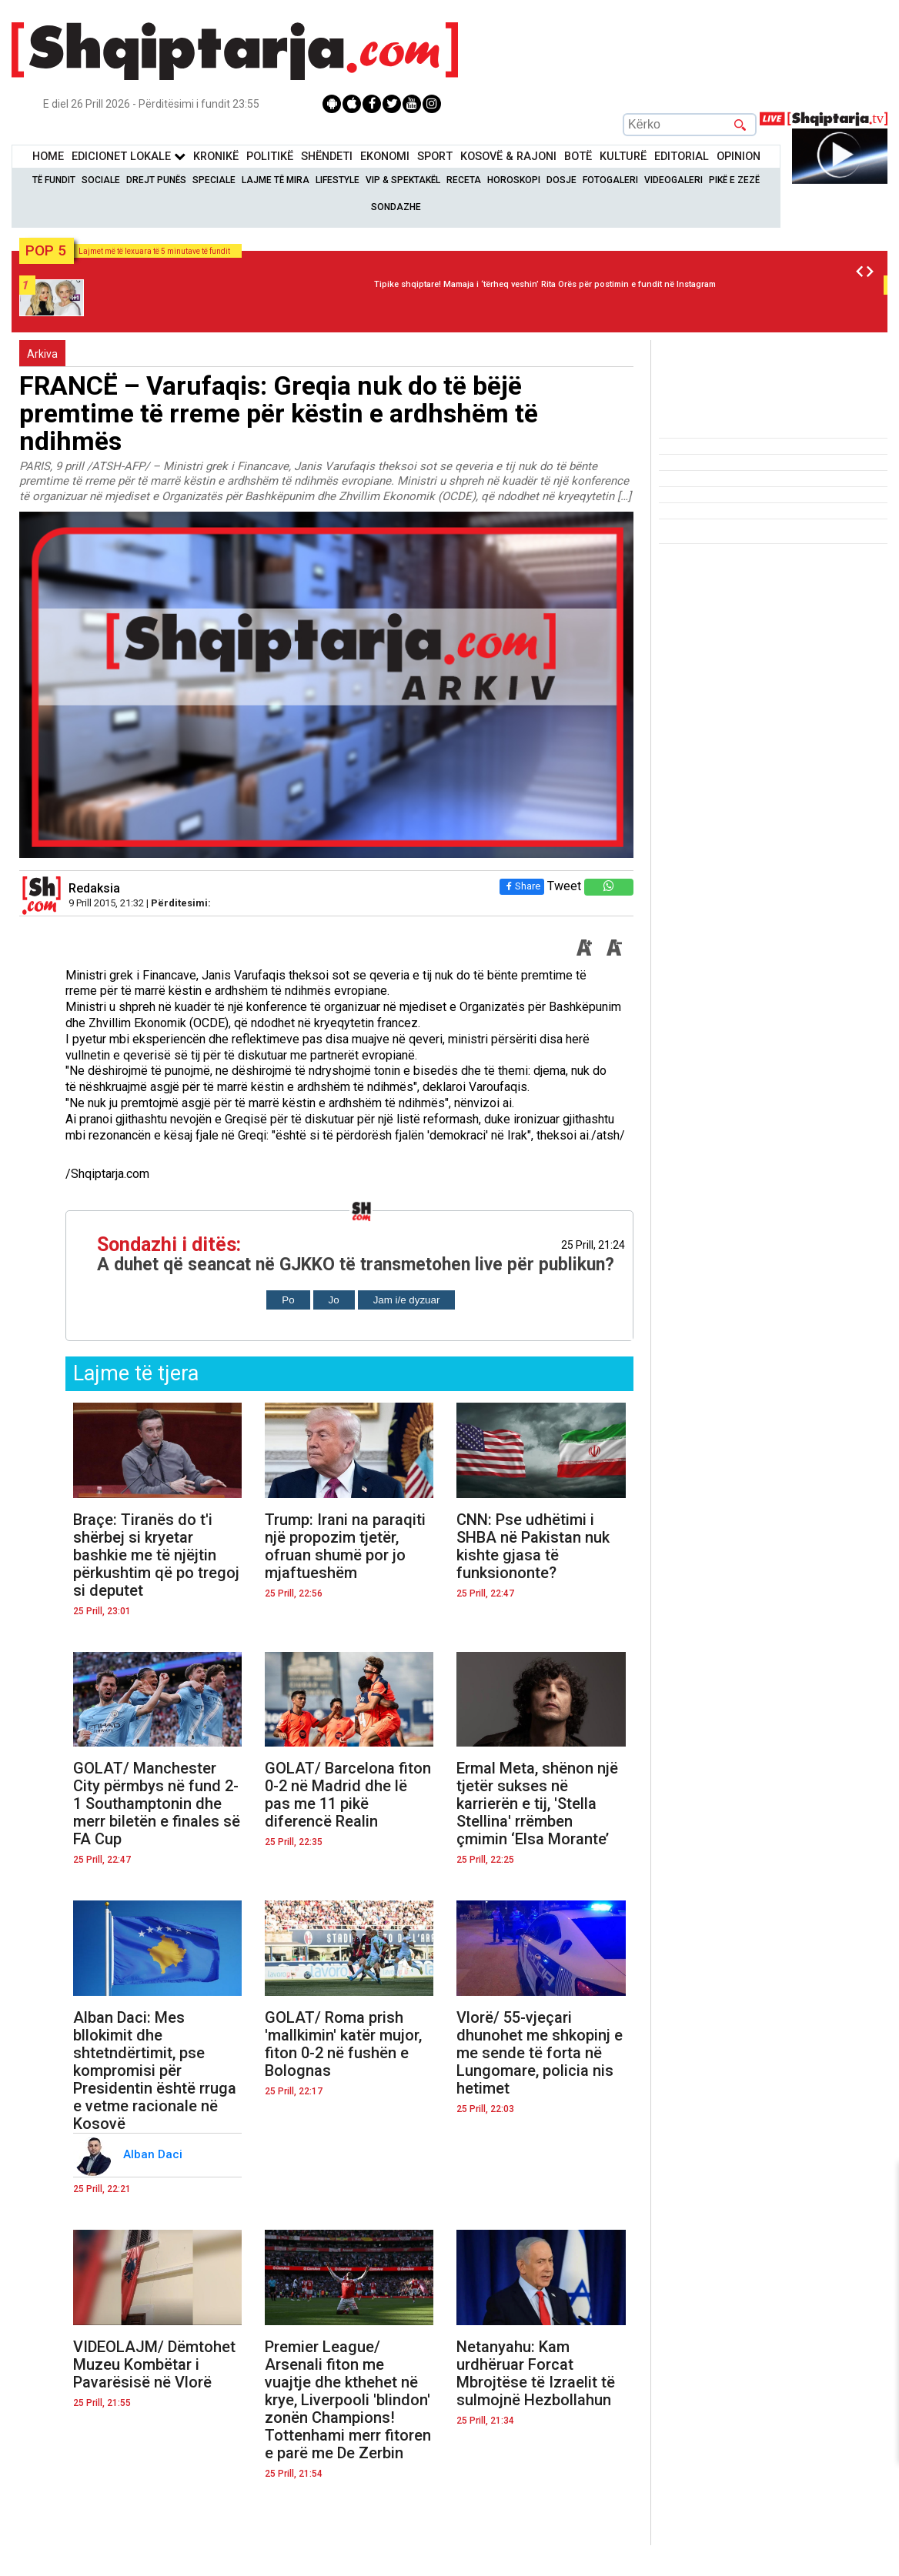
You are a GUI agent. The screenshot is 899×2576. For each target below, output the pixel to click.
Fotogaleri (610, 180)
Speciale (214, 180)
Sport (435, 156)
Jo (334, 1300)
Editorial (681, 156)
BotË (578, 156)
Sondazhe (396, 207)
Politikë (269, 156)
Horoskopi (513, 180)
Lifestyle (337, 180)
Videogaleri (673, 180)
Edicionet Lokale (128, 156)
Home (48, 156)
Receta (463, 180)
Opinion (738, 156)
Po (288, 1300)
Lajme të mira (275, 180)
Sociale (101, 180)
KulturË (623, 156)
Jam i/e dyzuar (406, 1300)
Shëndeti (327, 156)
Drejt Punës (156, 180)
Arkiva (42, 354)
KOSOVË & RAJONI (508, 156)
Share (521, 886)
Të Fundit (53, 180)
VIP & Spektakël (403, 180)
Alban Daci (154, 2154)
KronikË (216, 156)
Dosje (561, 180)
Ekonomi (384, 156)
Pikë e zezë (734, 180)
